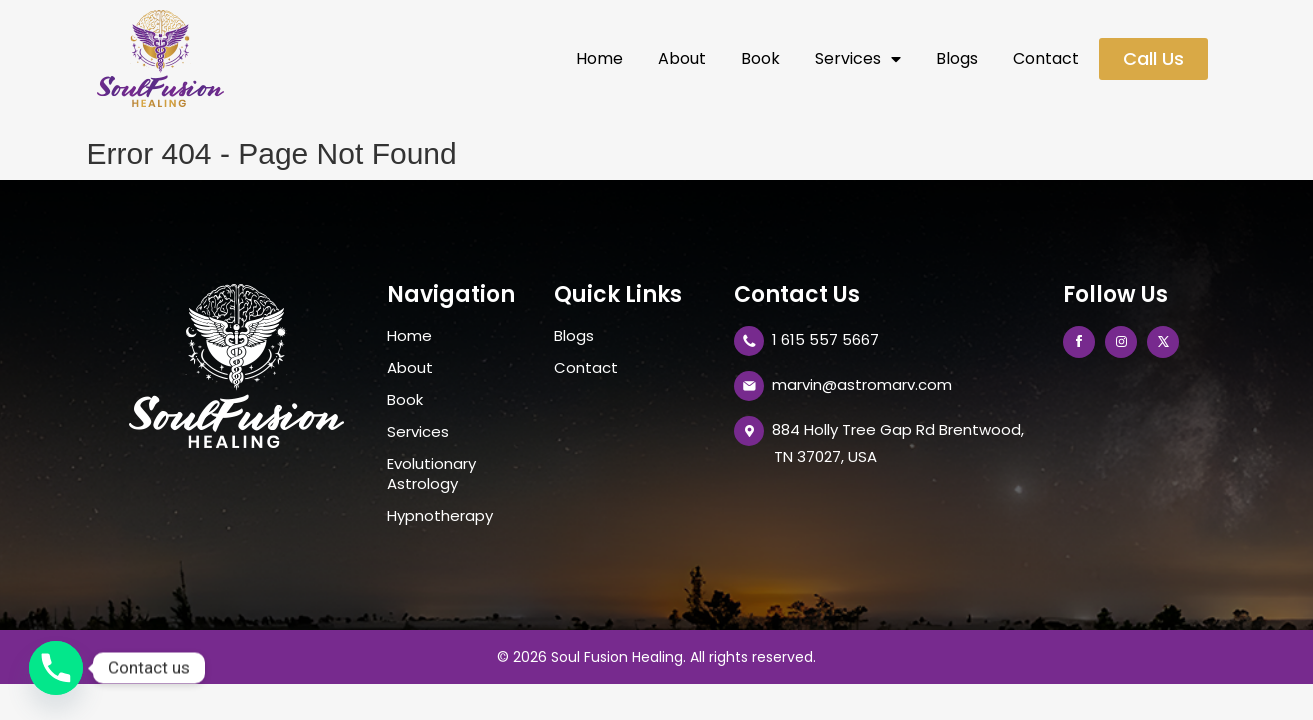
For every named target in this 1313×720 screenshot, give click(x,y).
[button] (1153, 59)
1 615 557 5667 (825, 339)
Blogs (957, 59)
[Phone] (56, 668)
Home (599, 59)
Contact (1046, 59)
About (682, 59)
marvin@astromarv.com (862, 384)
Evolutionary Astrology (431, 474)
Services (858, 59)
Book (760, 59)
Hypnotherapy (440, 516)
